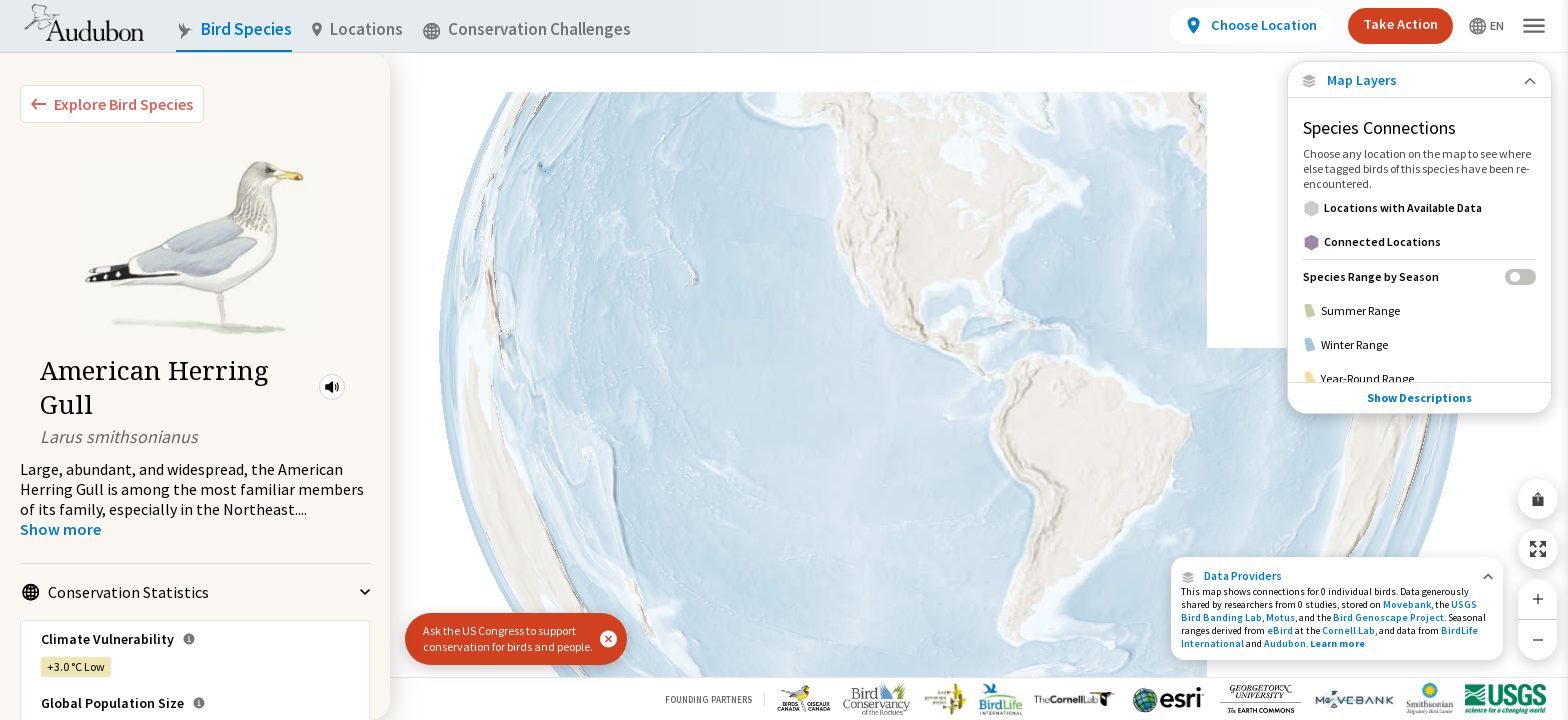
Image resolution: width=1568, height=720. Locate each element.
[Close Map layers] (1419, 80)
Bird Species (234, 29)
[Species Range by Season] (1419, 276)
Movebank (1407, 604)
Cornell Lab (1348, 630)
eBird (1280, 630)
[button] (332, 387)
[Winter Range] (1419, 345)
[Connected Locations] (1419, 242)
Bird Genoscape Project (1388, 617)
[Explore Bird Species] (112, 104)
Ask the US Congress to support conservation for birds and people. (508, 638)
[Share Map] (1538, 499)
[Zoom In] (1538, 599)
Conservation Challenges (527, 29)
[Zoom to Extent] (1538, 549)
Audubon (1285, 643)
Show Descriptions (1419, 397)
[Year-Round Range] (1419, 379)
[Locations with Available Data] (1419, 208)
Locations (357, 29)
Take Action (1400, 24)
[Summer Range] (1419, 311)
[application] (784, 360)
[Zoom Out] (1538, 639)
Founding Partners (708, 699)
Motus (1280, 617)
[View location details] (1250, 26)
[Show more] (60, 529)
